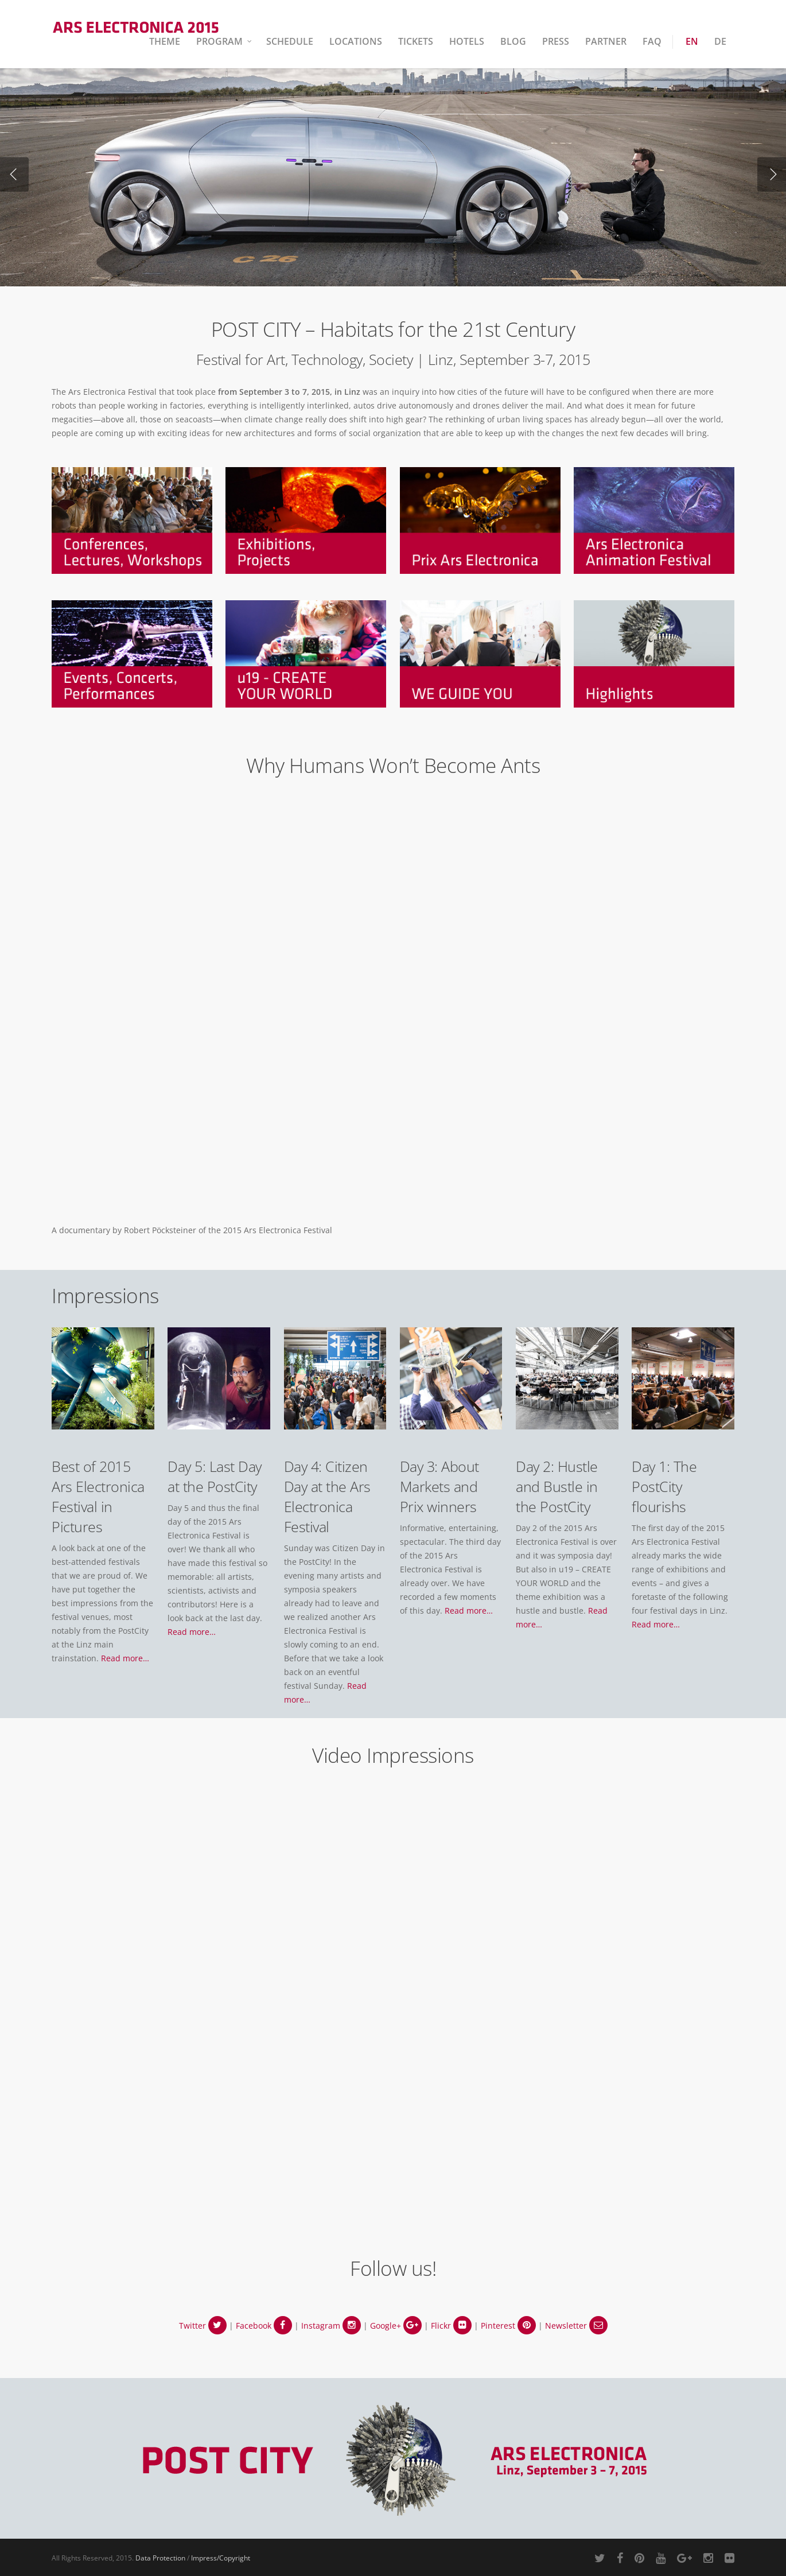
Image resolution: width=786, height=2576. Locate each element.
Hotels (466, 41)
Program (224, 41)
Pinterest (508, 2325)
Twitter (203, 2325)
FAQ (652, 41)
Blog (513, 41)
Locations (355, 41)
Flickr (451, 2325)
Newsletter (576, 2325)
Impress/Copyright (220, 2558)
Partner (606, 41)
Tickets (415, 41)
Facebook (264, 2325)
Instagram (331, 2325)
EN (692, 41)
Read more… (125, 1658)
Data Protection (160, 2558)
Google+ (396, 2325)
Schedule (289, 41)
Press (555, 41)
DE (720, 41)
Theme (164, 41)
